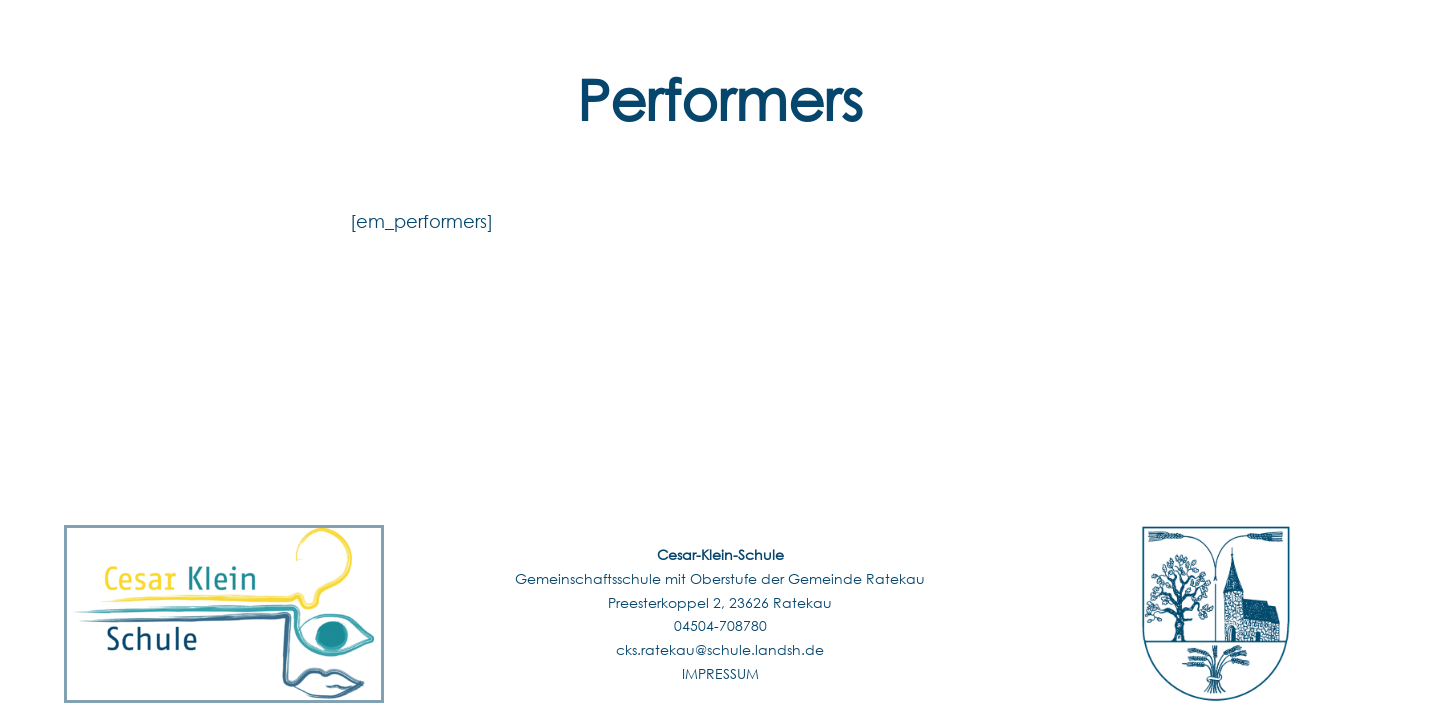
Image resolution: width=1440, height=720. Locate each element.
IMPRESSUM (720, 673)
